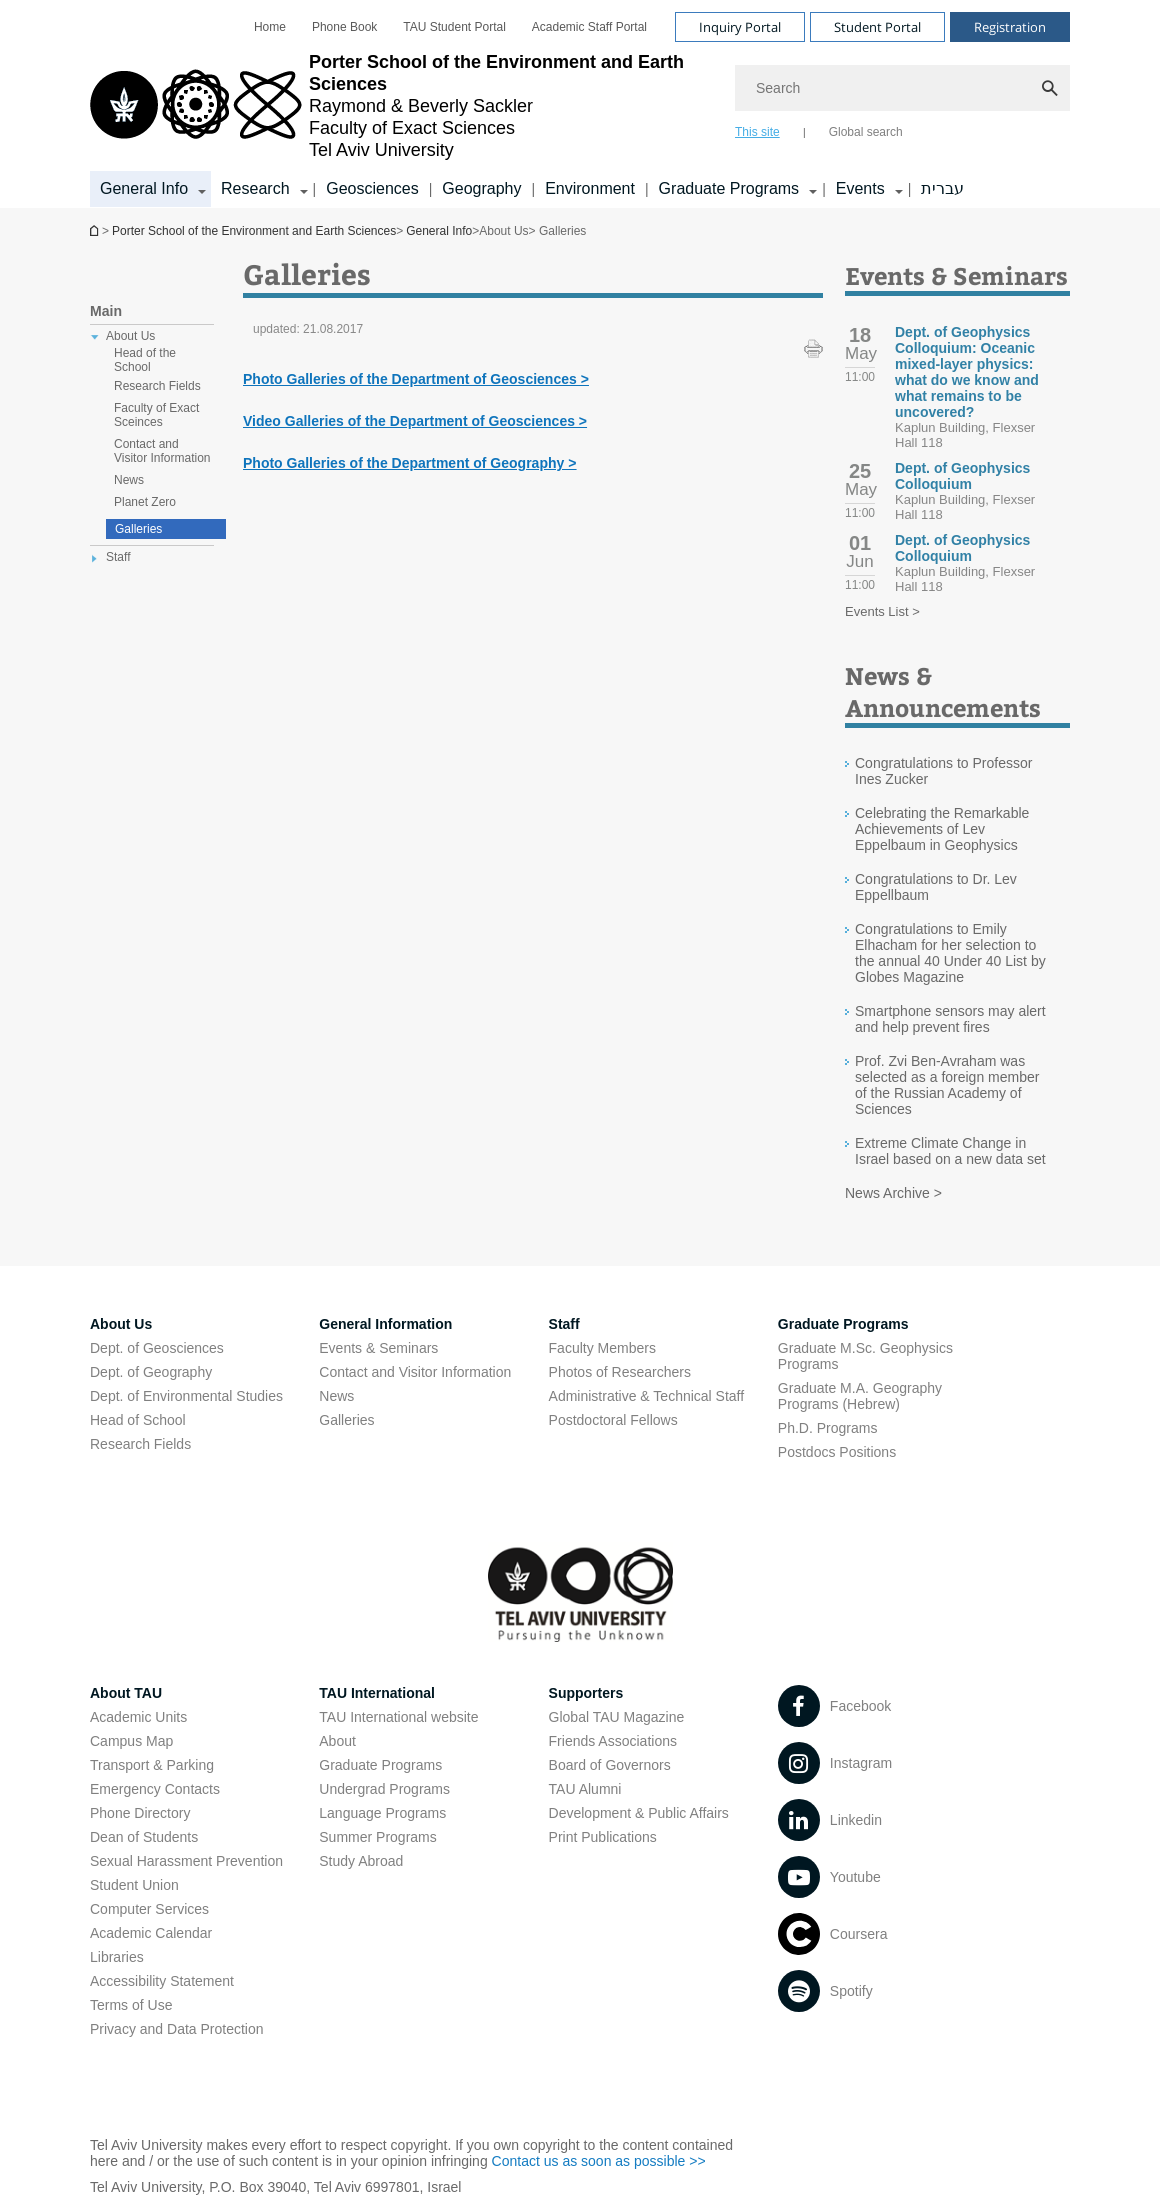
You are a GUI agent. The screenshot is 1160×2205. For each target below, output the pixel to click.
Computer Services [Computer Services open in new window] (149, 1909)
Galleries (138, 529)
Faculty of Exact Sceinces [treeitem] (156, 415)
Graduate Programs (380, 1765)
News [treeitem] (129, 480)
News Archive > (893, 1193)
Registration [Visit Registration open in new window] (1010, 27)
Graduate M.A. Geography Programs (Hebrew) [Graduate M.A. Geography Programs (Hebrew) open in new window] (860, 1396)
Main (106, 311)
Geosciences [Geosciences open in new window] (372, 188)
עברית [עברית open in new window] (942, 188)
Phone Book (344, 27)
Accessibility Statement (162, 1981)
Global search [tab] (866, 132)
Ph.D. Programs (828, 1428)
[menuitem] (270, 27)
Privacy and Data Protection (177, 2029)
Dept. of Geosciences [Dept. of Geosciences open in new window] (157, 1348)
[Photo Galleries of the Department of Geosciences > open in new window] (416, 379)
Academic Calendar (151, 1933)
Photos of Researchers (620, 1372)
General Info (439, 231)
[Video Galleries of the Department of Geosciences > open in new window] (415, 421)
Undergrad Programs (384, 1789)
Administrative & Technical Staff (647, 1396)
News (336, 1396)
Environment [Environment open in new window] (590, 188)
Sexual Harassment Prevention (186, 1861)
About (337, 1741)
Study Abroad (361, 1861)
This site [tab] (757, 132)
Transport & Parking (152, 1765)
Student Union (134, 1885)
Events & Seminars (378, 1348)
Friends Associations (613, 1741)
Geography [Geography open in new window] (481, 188)
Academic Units (138, 1717)
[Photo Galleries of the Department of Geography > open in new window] (409, 463)
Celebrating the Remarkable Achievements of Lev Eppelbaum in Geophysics (942, 829)
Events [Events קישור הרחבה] (860, 188)
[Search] (902, 88)
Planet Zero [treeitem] (145, 502)
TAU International (377, 1693)
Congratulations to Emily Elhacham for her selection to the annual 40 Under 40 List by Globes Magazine (950, 953)
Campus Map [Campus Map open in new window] (131, 1741)
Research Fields (140, 1444)
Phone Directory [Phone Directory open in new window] (140, 1813)
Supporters (586, 1693)
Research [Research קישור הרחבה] (255, 188)
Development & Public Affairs (639, 1813)
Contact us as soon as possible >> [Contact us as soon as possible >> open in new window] (599, 2161)
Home (270, 27)
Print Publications (603, 1837)
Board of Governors (610, 1765)
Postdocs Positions (837, 1452)
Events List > (882, 611)
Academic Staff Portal (589, 27)
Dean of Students (144, 1837)
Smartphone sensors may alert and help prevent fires (950, 1019)
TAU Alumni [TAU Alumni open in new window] (585, 1789)
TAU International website (398, 1717)
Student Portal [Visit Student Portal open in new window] (877, 27)
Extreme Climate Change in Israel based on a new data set (950, 1151)
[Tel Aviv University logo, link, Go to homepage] (402, 106)
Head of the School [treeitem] (145, 360)
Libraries (117, 1957)
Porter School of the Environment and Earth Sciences (96, 230)
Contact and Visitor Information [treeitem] (162, 451)
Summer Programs (377, 1837)
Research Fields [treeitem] (157, 386)
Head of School (138, 1420)
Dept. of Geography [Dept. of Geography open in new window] (151, 1372)
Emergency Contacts (155, 1789)
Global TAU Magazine (617, 1717)
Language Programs (382, 1813)
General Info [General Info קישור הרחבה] (144, 188)
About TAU (126, 1693)
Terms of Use (131, 2005)
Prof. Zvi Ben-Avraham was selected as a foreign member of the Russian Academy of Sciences (947, 1085)
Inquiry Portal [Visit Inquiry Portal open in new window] (740, 27)
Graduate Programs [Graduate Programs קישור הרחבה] (729, 188)
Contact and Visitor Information (415, 1372)
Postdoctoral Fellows (613, 1420)
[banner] (580, 104)
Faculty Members (602, 1348)
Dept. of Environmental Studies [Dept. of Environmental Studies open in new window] (186, 1396)
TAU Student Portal (454, 27)
